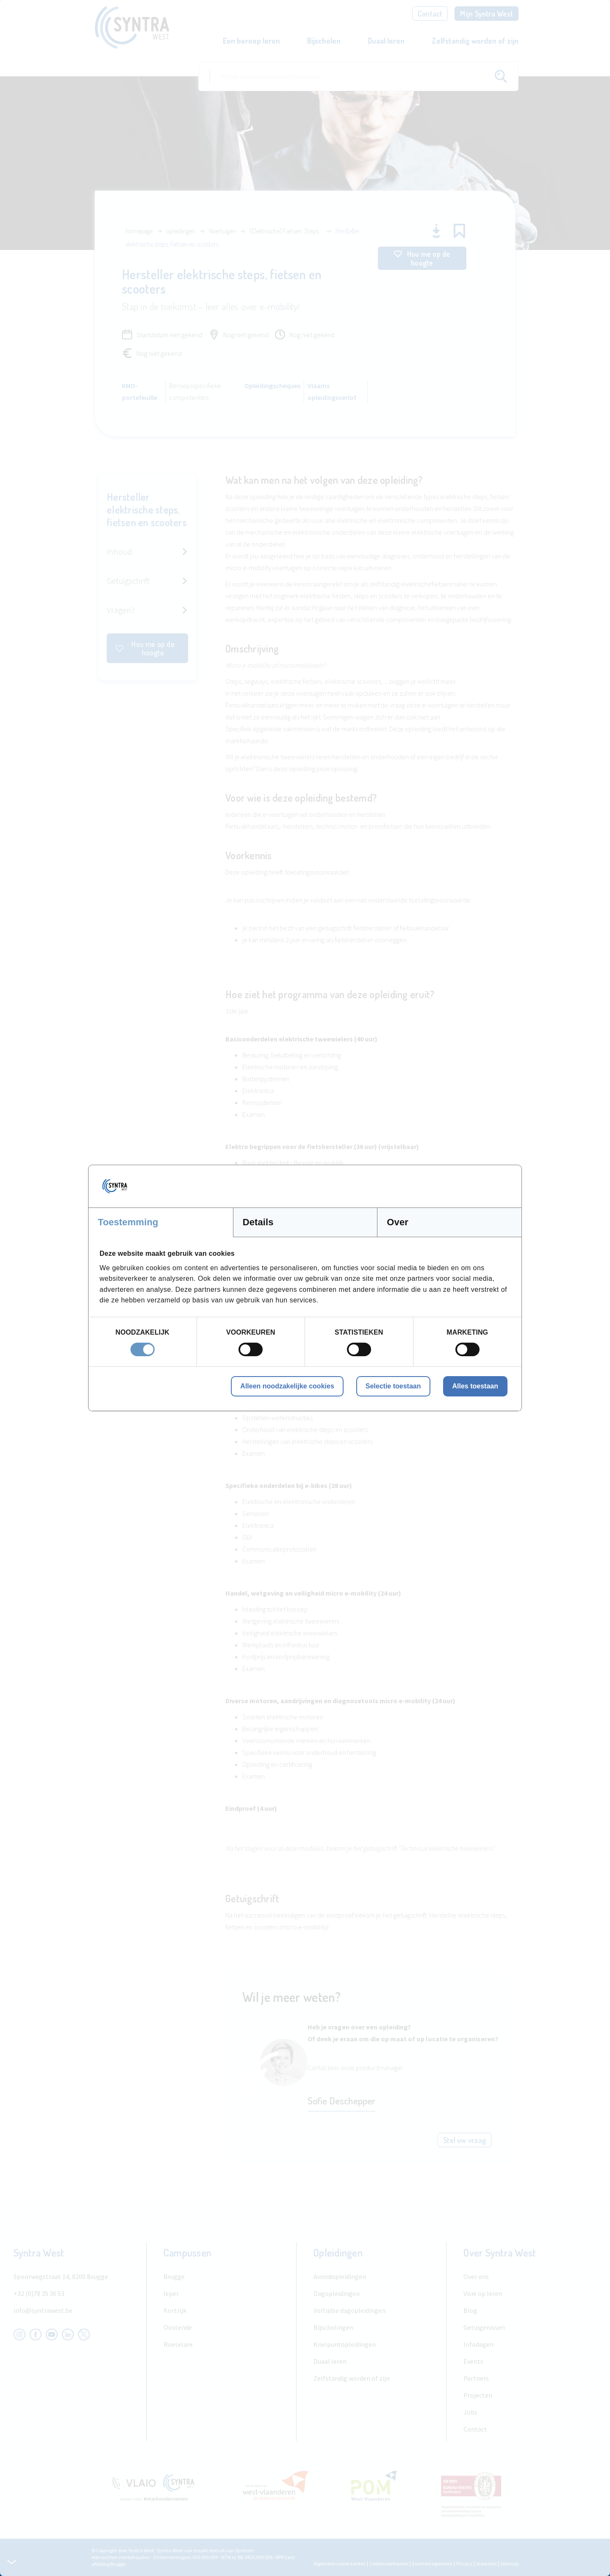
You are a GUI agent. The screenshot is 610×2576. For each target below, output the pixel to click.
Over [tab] (397, 1222)
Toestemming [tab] (128, 1222)
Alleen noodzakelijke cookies (287, 1386)
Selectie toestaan (393, 1386)
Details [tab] (258, 1222)
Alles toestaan (475, 1386)
